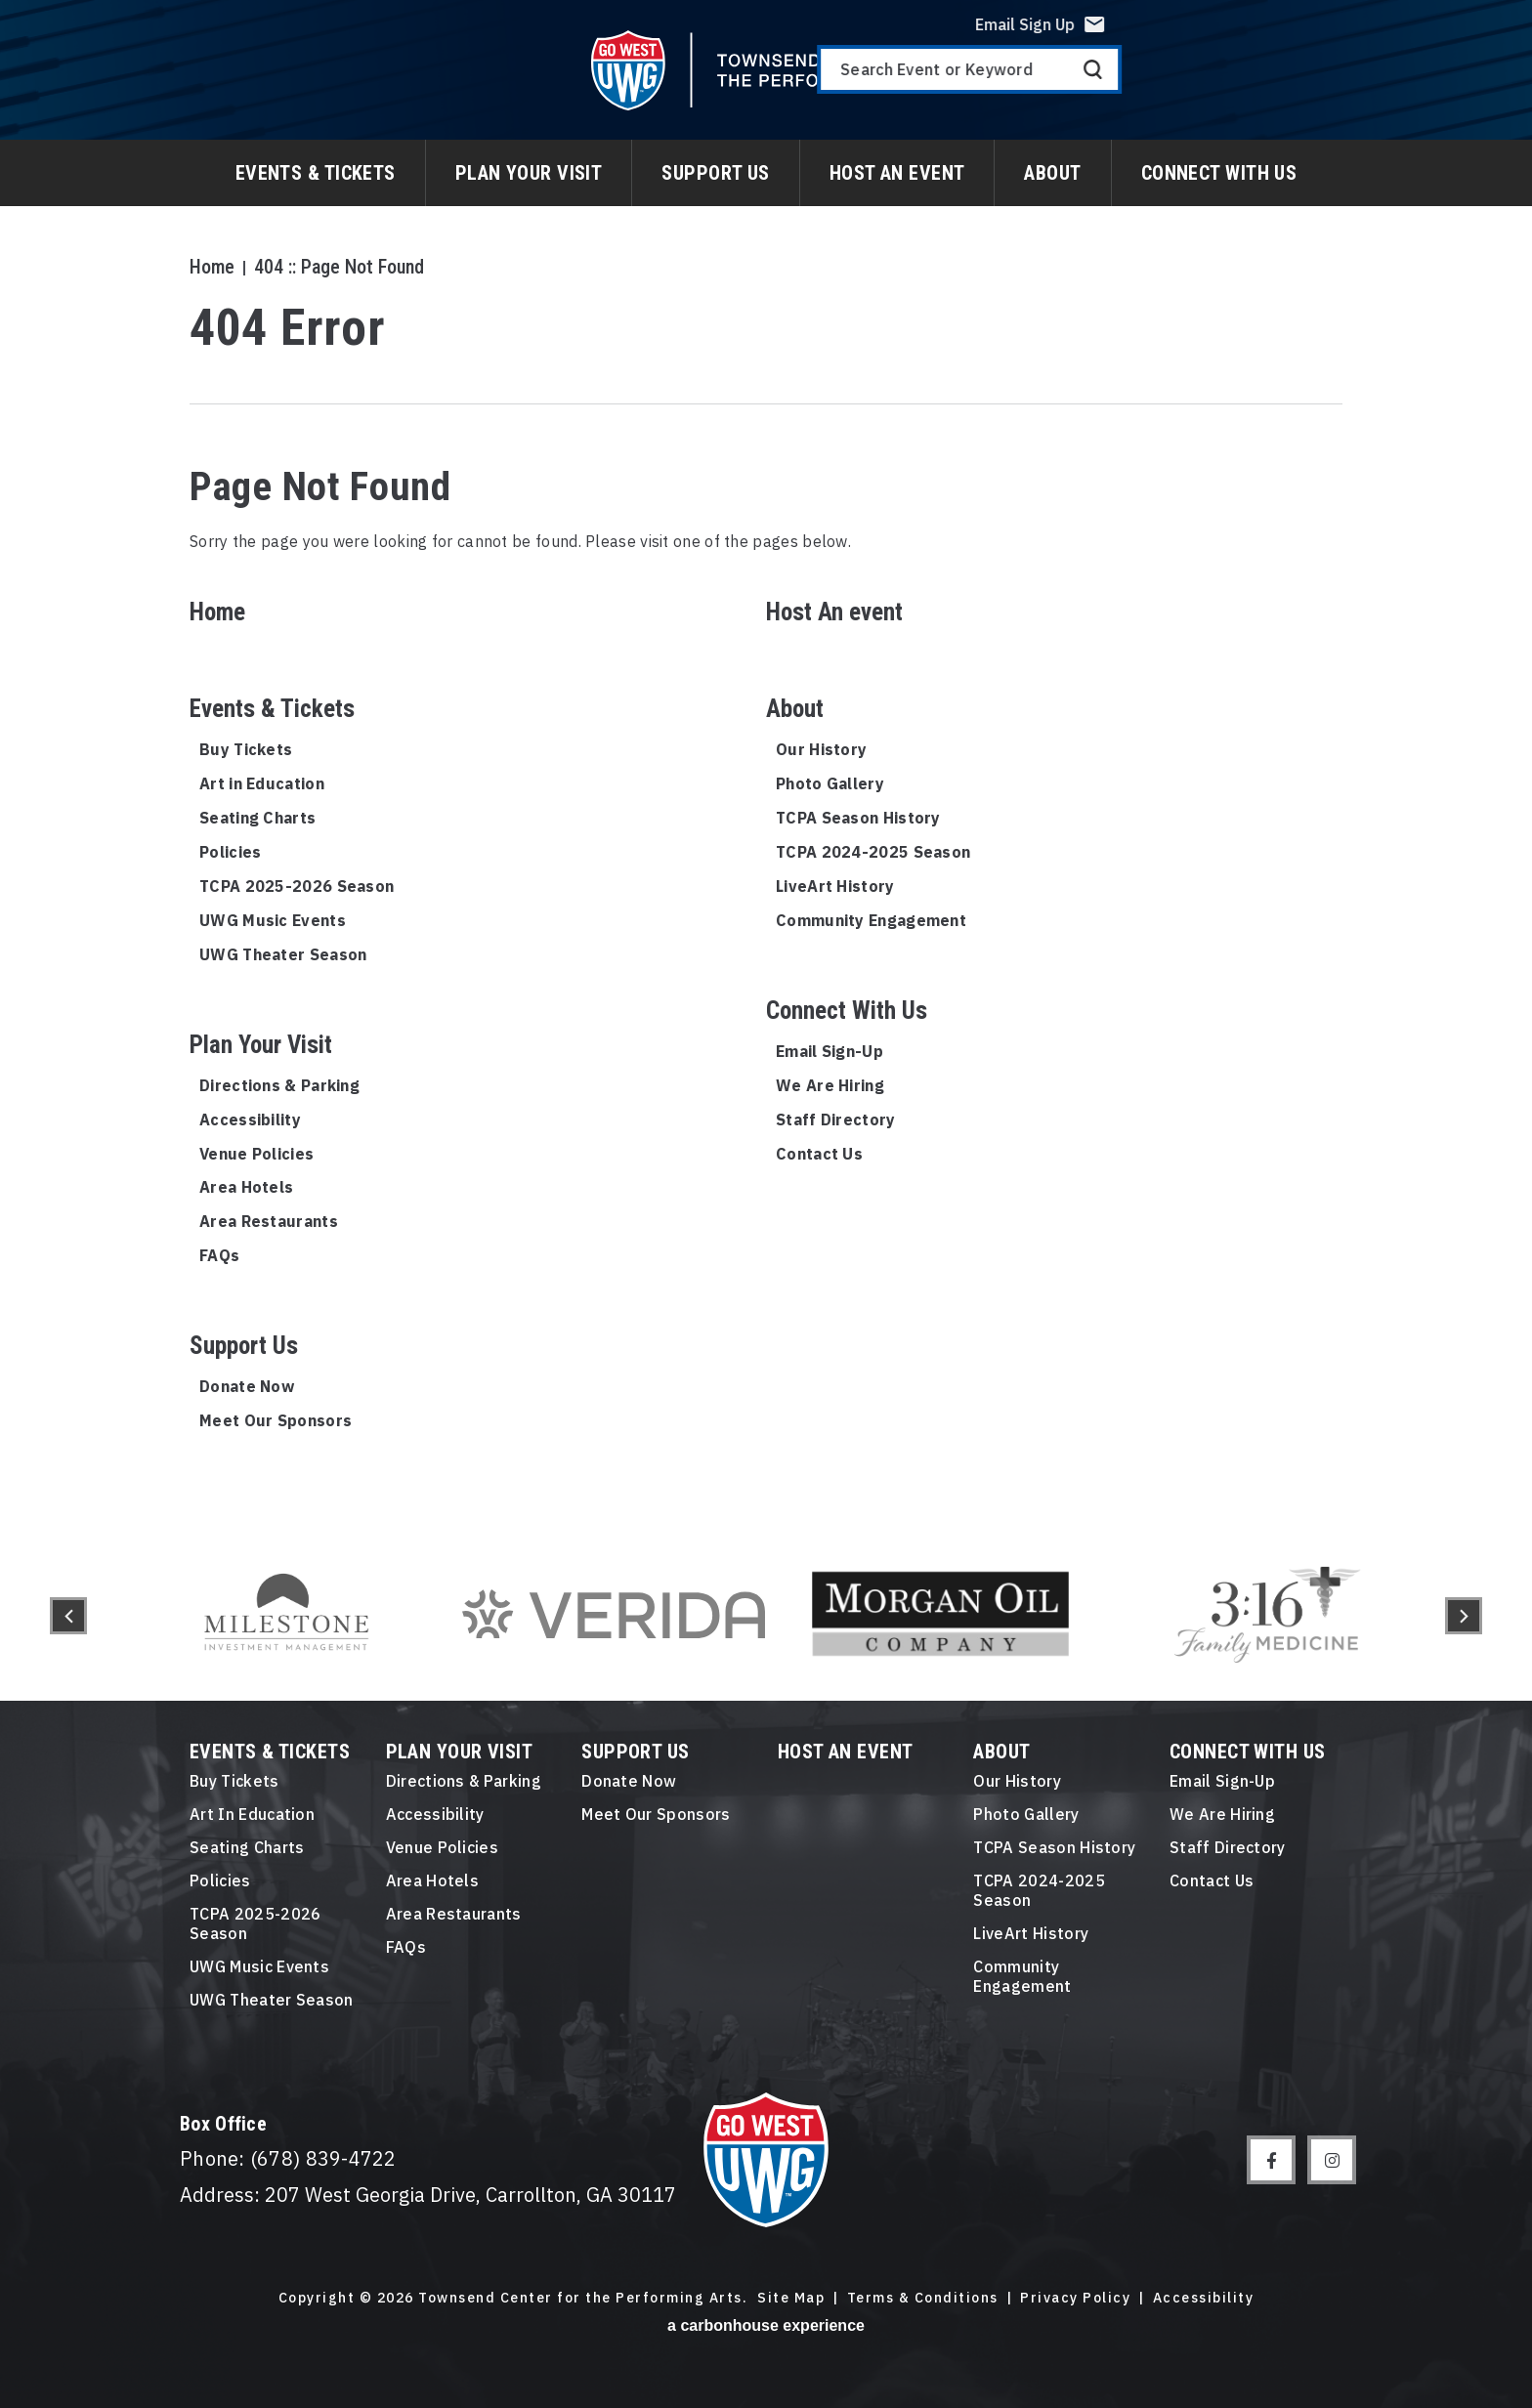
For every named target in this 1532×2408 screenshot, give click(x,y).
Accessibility (250, 1119)
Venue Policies (256, 1153)
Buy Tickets (245, 749)
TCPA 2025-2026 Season (296, 886)
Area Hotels (246, 1187)
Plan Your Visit (529, 173)
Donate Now (246, 1386)
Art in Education (261, 783)
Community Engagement (871, 920)
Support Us (715, 173)
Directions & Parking (279, 1085)
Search (1440, 84)
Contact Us (819, 1153)
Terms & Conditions (923, 2298)
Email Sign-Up (829, 1051)
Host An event (897, 173)
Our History (821, 749)
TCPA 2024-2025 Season (873, 852)
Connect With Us (1219, 173)
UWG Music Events (272, 920)
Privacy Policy (1075, 2298)
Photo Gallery (830, 783)
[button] (68, 1615)
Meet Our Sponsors (275, 1420)
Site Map (791, 2298)
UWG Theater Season (282, 954)
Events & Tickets (315, 173)
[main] (766, 765)
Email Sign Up (1373, 39)
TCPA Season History (858, 817)
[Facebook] (1271, 2159)
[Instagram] (1331, 2159)
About (1052, 173)
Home (212, 266)
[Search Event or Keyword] (1317, 84)
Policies (230, 852)
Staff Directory (836, 1119)
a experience (766, 2325)
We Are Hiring (830, 1085)
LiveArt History (835, 886)
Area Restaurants (268, 1221)
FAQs (219, 1255)
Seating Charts (257, 817)
